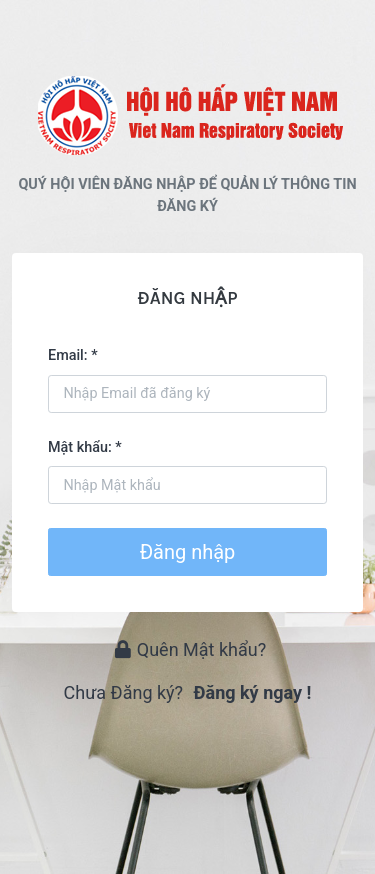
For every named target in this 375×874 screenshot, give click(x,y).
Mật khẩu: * (85, 447)
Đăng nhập (188, 552)
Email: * (73, 355)
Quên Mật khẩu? (190, 649)
